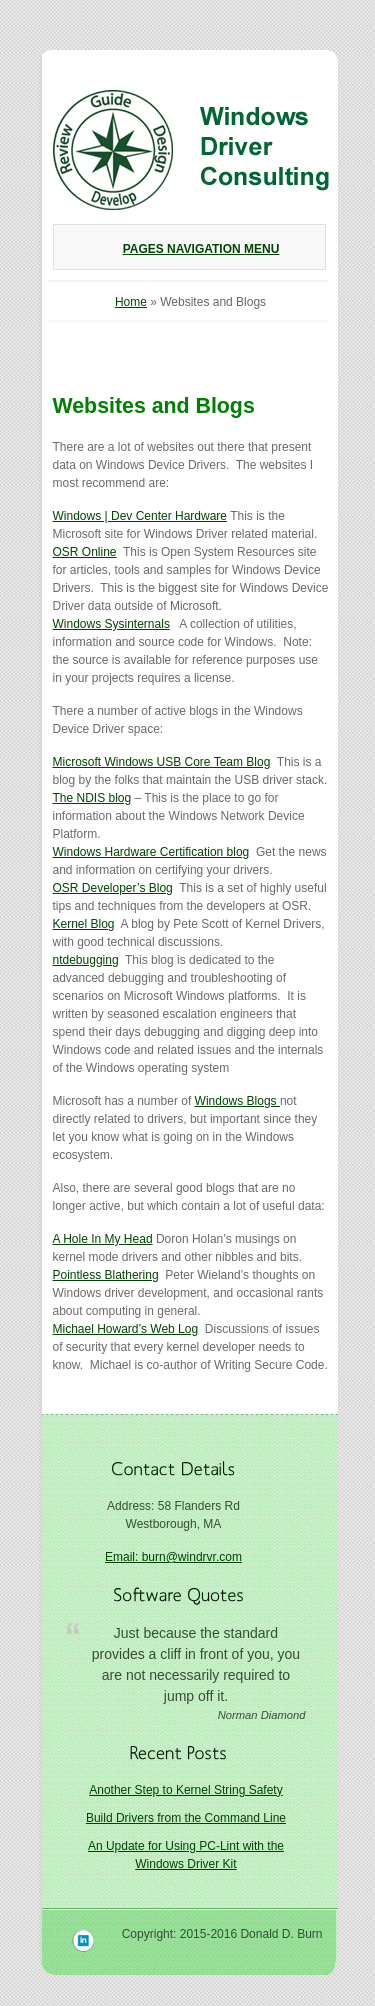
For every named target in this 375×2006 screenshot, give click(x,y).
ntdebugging (86, 960)
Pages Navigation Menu (187, 249)
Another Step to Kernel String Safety (185, 1790)
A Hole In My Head (103, 1239)
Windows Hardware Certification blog (151, 852)
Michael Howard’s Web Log (126, 1329)
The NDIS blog (92, 798)
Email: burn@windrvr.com (173, 1557)
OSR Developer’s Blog (113, 888)
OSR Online (85, 552)
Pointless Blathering (106, 1275)
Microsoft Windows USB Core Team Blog (162, 762)
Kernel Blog (84, 924)
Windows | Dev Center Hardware (140, 516)
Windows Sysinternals (111, 624)
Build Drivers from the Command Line (186, 1818)
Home (131, 302)
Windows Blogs (237, 1101)
